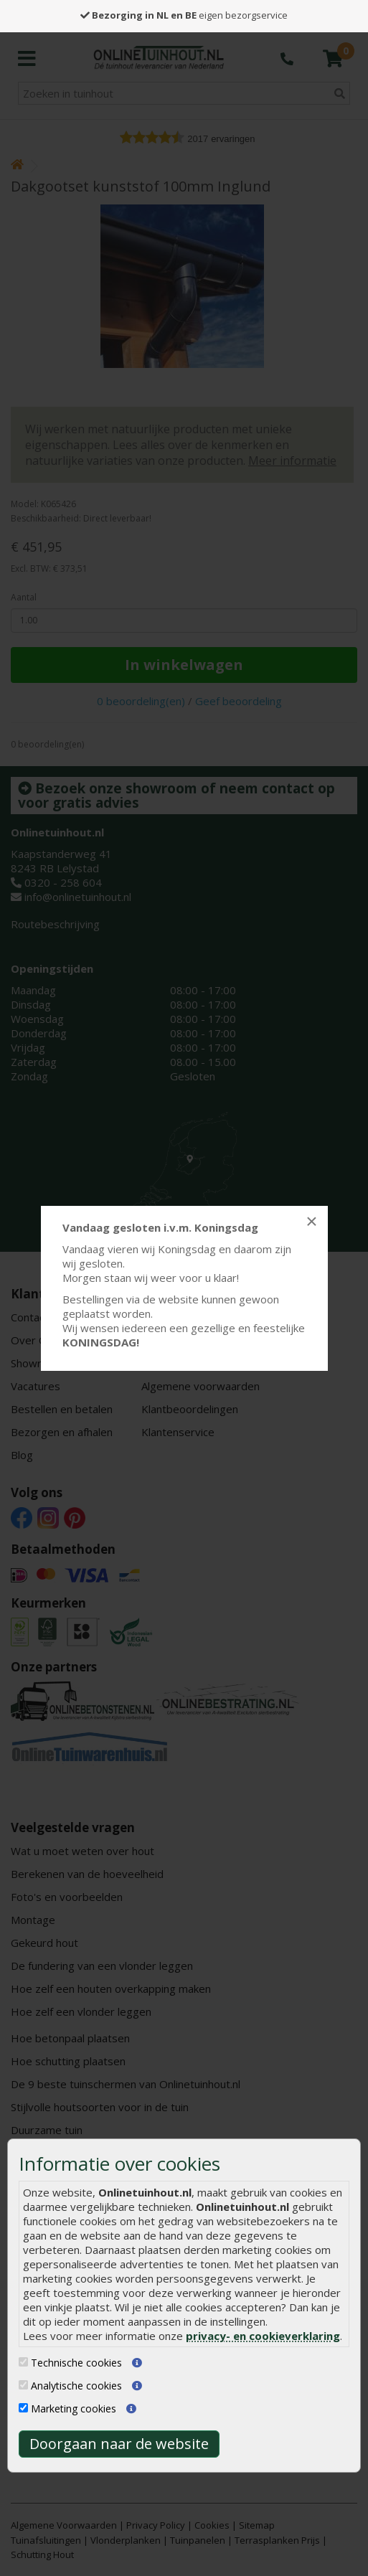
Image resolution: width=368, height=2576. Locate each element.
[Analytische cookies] (23, 2384)
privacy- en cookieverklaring (263, 2336)
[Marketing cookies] (23, 2407)
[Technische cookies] (23, 2362)
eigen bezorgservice (184, 15)
